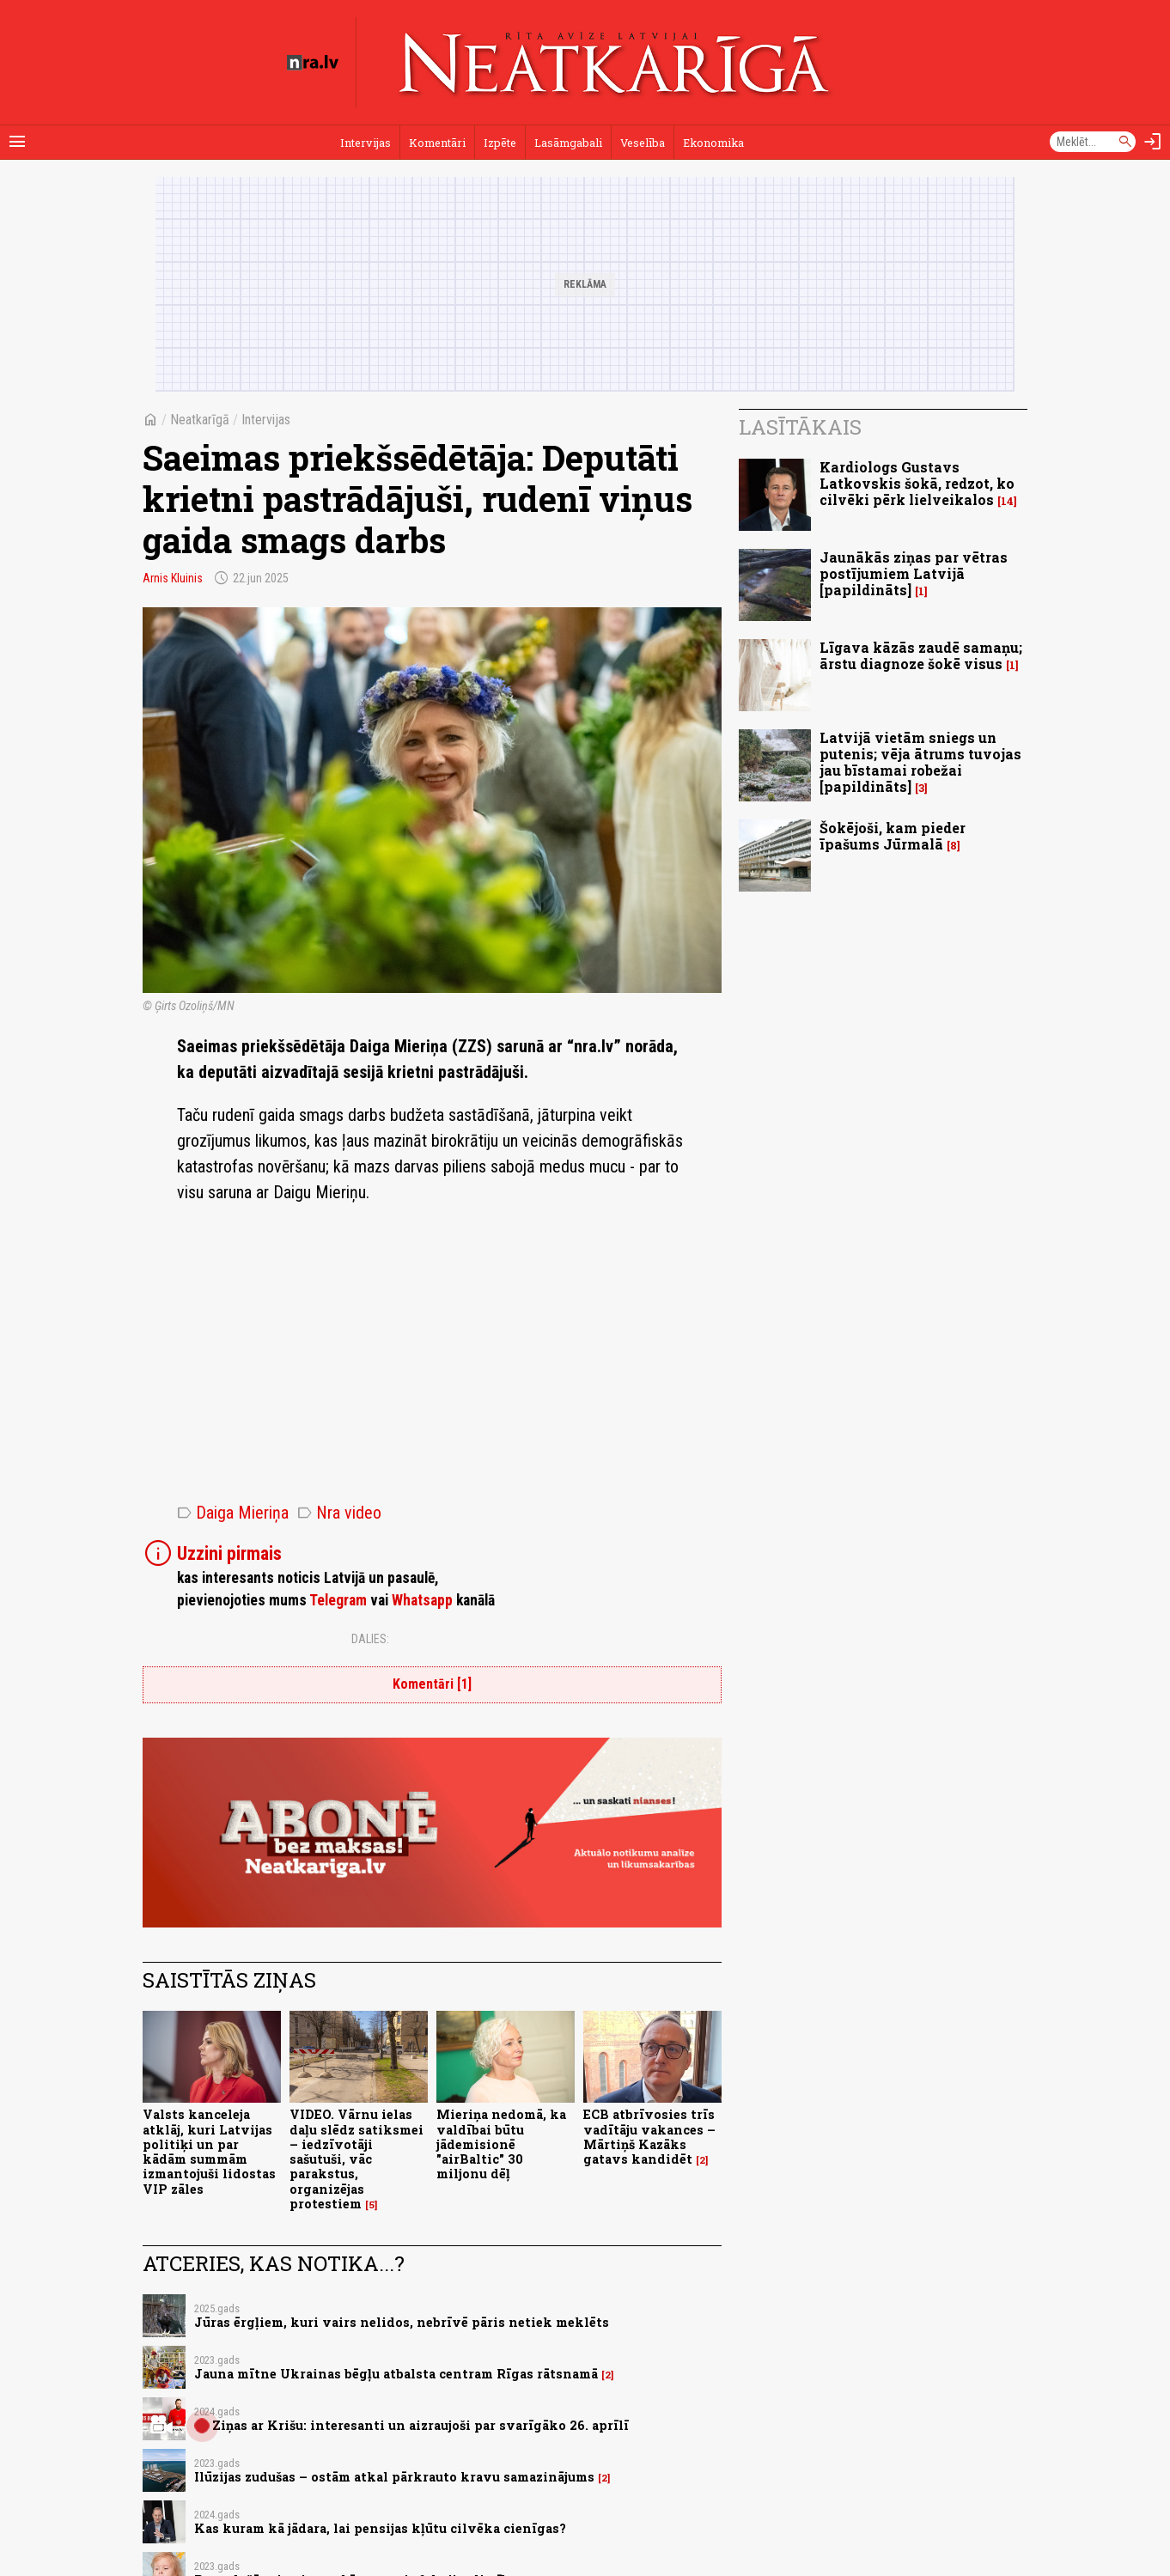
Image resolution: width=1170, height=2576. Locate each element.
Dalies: (370, 1639)
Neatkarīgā (199, 419)
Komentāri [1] (432, 1684)
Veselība (642, 142)
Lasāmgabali (568, 142)
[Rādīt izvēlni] (17, 142)
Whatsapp (422, 1600)
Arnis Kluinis (173, 578)
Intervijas (365, 142)
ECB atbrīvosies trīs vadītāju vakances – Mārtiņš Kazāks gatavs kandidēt (649, 2136)
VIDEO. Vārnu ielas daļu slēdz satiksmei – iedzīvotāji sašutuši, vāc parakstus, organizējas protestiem (356, 2159)
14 (1007, 501)
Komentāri (437, 142)
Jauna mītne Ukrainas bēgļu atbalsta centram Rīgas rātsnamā (396, 2374)
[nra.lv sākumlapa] (312, 62)
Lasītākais (800, 427)
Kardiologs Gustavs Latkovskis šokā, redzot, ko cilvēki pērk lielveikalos (917, 483)
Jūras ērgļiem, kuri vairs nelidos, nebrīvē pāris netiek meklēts (401, 2322)
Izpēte (500, 142)
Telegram (338, 1600)
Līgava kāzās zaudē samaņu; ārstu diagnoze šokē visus (921, 655)
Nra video (339, 1512)
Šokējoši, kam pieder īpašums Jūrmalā (893, 836)
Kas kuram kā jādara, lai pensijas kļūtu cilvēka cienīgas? (380, 2528)
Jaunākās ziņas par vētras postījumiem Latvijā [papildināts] (914, 573)
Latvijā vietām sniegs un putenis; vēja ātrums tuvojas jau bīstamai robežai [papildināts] (920, 762)
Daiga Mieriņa (233, 1512)
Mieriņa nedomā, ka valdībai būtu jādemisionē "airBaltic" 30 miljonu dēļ (501, 2144)
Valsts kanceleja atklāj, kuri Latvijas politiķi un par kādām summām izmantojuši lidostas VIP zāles (209, 2151)
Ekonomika (713, 142)
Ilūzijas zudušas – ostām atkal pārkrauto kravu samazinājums (394, 2477)
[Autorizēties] (1153, 142)
